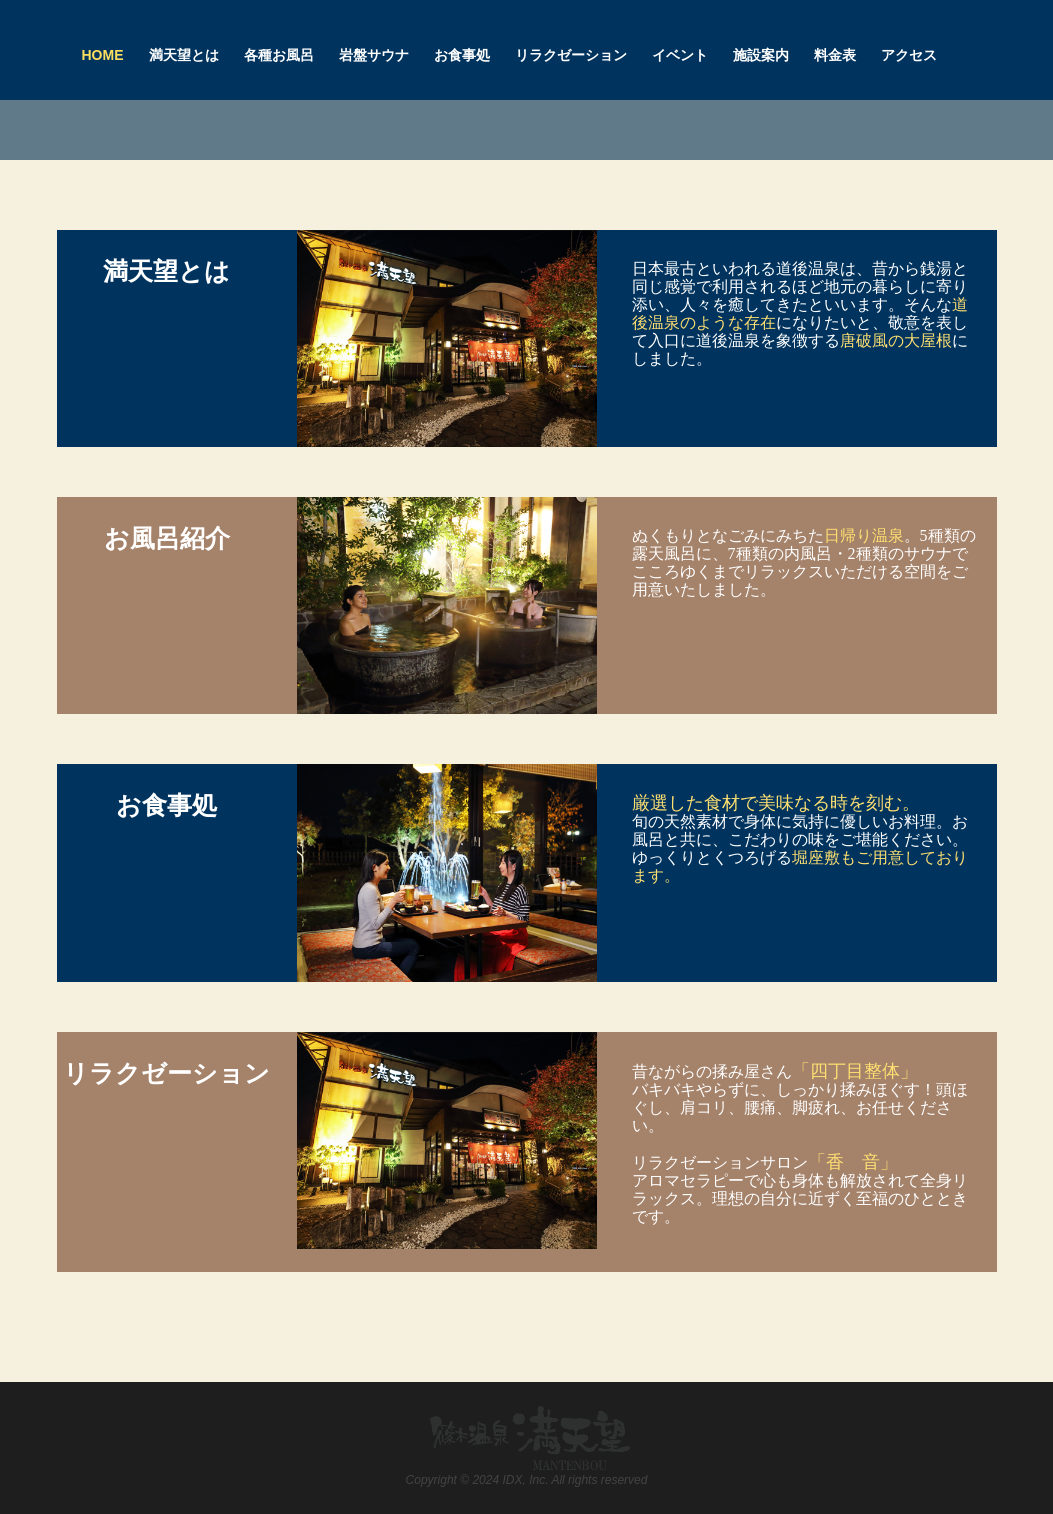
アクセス (909, 55)
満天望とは (184, 55)
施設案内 (761, 55)
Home (103, 55)
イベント (680, 55)
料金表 (835, 55)
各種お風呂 (279, 55)
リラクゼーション (571, 55)
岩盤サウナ (374, 55)
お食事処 (462, 55)
